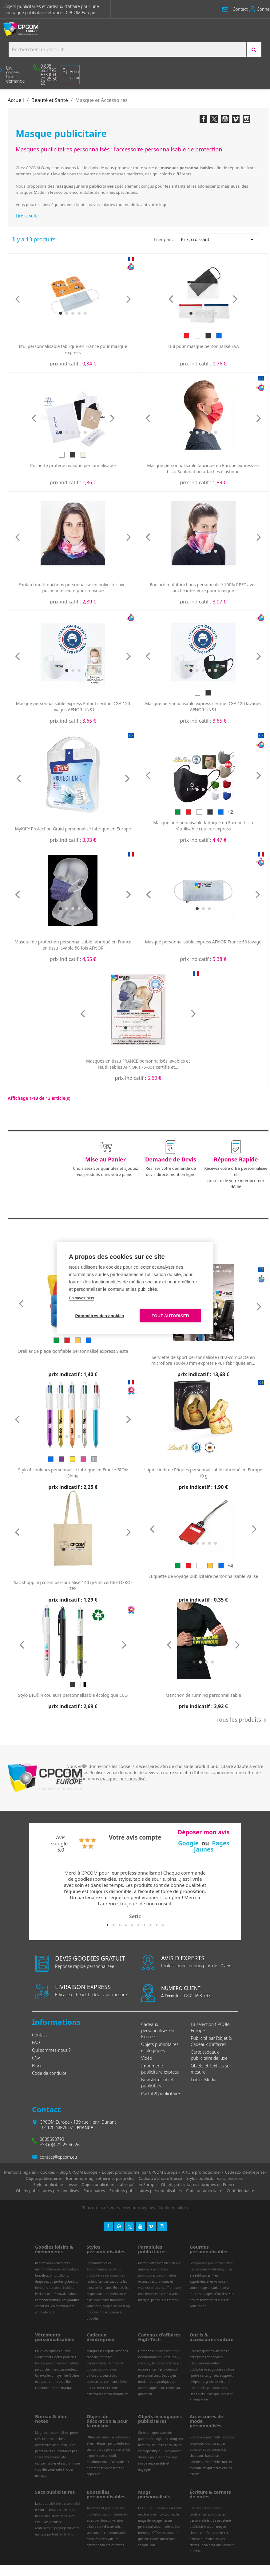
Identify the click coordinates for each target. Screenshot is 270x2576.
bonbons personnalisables (54, 2287)
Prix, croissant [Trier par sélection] (218, 239)
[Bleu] (219, 335)
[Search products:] (127, 49)
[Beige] (83, 455)
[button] (238, 9)
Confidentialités (173, 2207)
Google (188, 1843)
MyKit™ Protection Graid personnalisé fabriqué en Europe (73, 829)
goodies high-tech (167, 2351)
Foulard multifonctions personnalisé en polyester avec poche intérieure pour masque (73, 588)
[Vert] (178, 812)
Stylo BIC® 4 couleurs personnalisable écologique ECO (73, 1695)
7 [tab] (144, 1925)
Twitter (214, 119)
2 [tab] (113, 1925)
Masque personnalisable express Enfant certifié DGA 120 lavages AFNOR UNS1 (73, 706)
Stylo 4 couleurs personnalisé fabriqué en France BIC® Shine (73, 1473)
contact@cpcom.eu (58, 2157)
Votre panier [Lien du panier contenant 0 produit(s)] (75, 74)
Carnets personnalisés (206, 2508)
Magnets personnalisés (52, 2432)
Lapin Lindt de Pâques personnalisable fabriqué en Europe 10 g (203, 1473)
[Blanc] (197, 335)
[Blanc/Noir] (83, 1684)
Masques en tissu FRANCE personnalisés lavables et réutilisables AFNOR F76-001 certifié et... (138, 1064)
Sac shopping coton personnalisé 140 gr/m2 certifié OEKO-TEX (73, 1585)
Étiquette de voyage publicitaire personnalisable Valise (203, 1576)
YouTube (225, 119)
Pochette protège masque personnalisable (73, 465)
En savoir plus (81, 1298)
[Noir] (208, 335)
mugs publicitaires (157, 2508)
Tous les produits (242, 1720)
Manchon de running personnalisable (203, 1695)
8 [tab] (150, 1925)
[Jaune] (78, 1340)
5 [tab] (132, 1925)
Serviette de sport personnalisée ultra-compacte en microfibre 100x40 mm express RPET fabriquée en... (203, 1360)
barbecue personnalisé (108, 2449)
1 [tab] (107, 1925)
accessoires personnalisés (208, 2449)
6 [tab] (138, 1925)
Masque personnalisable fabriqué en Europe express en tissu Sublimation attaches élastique (203, 468)
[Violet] (61, 1459)
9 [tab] (156, 1925)
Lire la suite (27, 216)
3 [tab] (120, 1925)
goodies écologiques (153, 2439)
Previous (41, 1895)
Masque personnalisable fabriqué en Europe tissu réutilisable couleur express (203, 826)
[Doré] (72, 1459)
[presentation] (17, 299)
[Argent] (94, 1459)
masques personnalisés (123, 1779)
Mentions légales (139, 2207)
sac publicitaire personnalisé (59, 2503)
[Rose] (83, 1459)
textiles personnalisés (50, 2363)
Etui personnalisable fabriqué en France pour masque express (73, 349)
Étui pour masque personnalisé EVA (203, 346)
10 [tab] (163, 1925)
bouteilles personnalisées (105, 2514)
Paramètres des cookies (99, 1315)
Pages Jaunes (211, 1846)
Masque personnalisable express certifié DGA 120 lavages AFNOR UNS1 (203, 706)
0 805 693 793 (186, 1995)
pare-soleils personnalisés (208, 2388)
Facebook (203, 119)
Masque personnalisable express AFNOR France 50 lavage (203, 942)
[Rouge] (186, 335)
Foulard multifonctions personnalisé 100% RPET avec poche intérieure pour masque (203, 588)
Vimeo (236, 119)
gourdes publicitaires (210, 2263)
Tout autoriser (170, 1315)
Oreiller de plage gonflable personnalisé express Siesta (73, 1351)
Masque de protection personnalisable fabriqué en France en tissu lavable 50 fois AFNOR (72, 945)
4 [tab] (126, 1925)
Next (229, 1895)
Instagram (246, 119)
